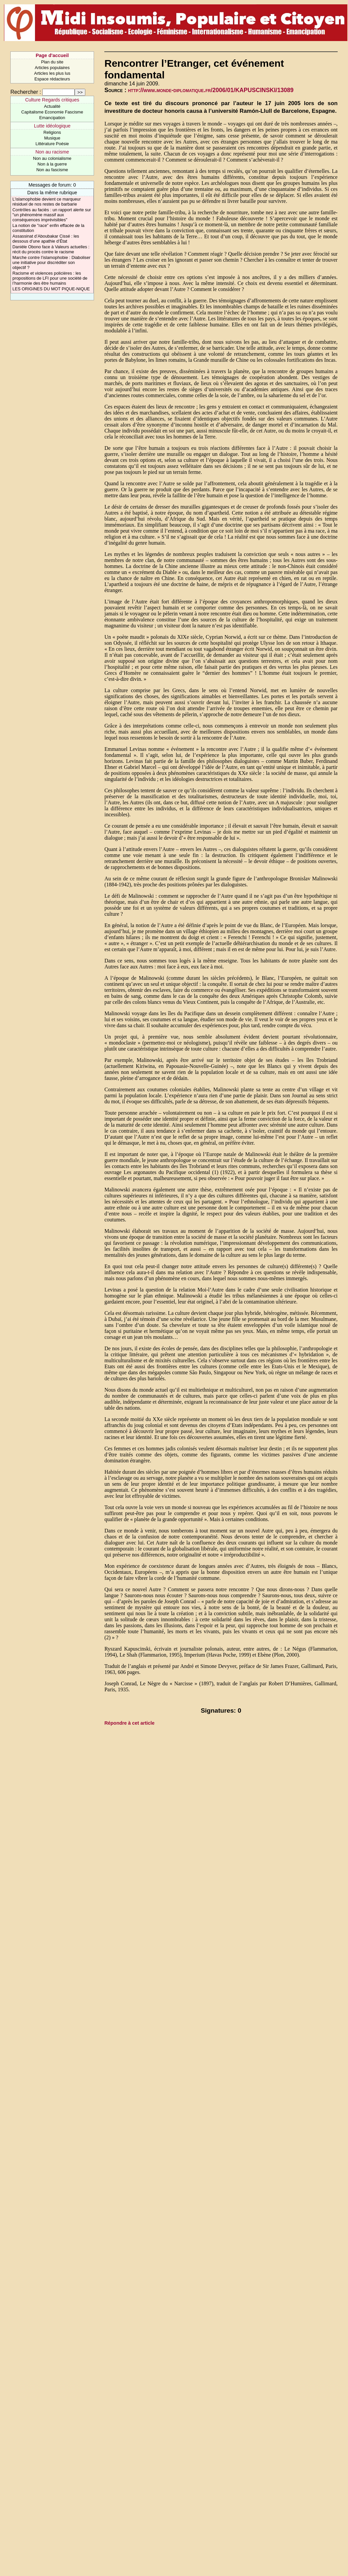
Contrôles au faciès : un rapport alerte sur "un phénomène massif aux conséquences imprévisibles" (51, 214)
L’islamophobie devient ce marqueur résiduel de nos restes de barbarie (46, 202)
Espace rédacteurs (52, 78)
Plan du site (52, 61)
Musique (52, 137)
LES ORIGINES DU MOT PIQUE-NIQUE (51, 288)
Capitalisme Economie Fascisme (52, 111)
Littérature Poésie (52, 143)
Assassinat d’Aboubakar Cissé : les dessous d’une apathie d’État (45, 239)
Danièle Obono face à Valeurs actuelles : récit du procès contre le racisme (50, 249)
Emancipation (52, 117)
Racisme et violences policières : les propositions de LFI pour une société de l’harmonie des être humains (49, 278)
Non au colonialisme (52, 158)
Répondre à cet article (129, 1723)
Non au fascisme (52, 169)
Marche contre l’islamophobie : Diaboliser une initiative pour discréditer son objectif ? (51, 262)
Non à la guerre (52, 164)
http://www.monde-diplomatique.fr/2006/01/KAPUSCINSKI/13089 (211, 90)
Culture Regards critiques (52, 99)
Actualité (52, 106)
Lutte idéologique (52, 125)
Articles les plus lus (52, 73)
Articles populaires (52, 67)
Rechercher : (25, 92)
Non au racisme (52, 152)
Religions (52, 132)
